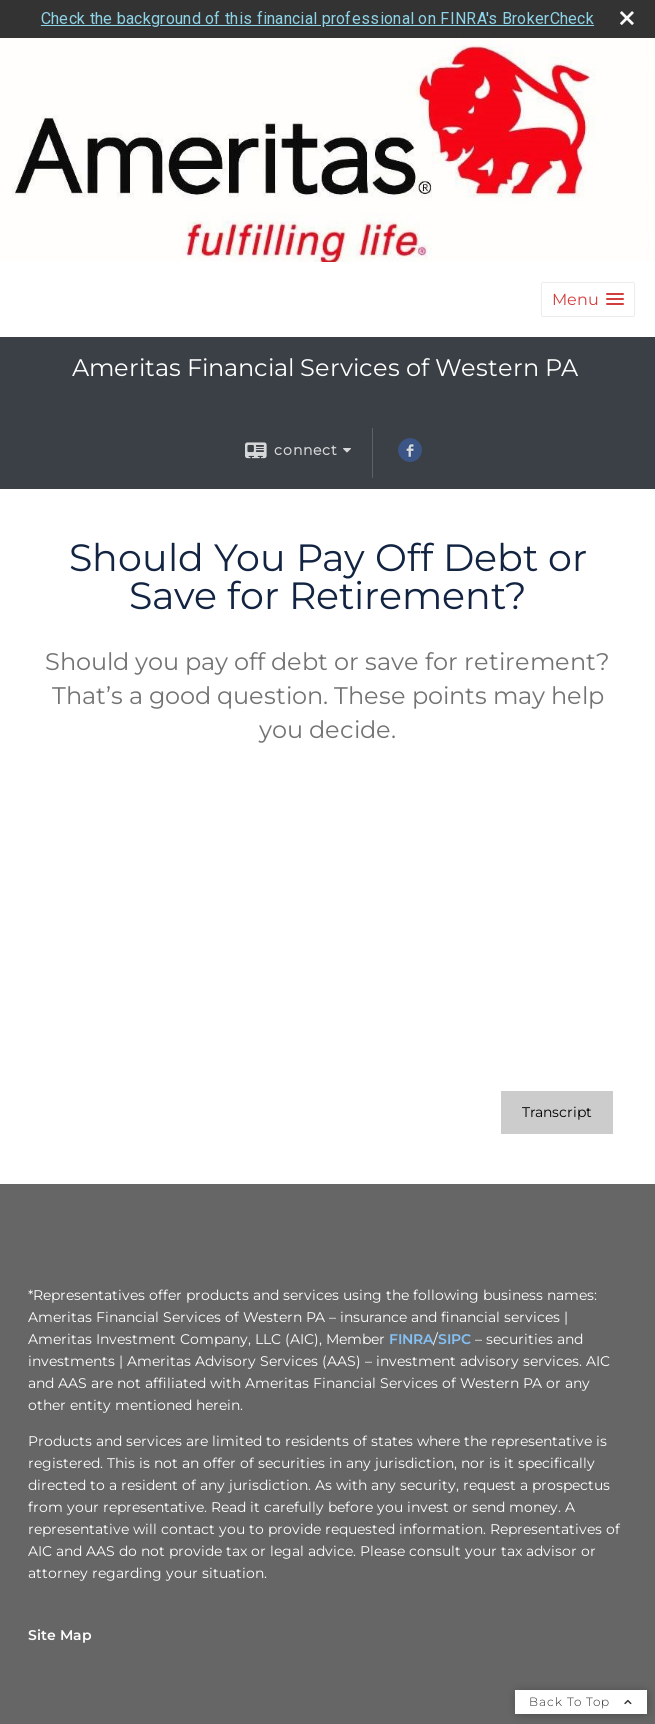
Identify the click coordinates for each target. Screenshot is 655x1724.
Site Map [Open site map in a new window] (60, 1635)
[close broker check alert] (627, 18)
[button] (588, 299)
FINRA (411, 1339)
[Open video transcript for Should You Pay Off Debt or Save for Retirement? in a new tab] (557, 1112)
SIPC (454, 1339)
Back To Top (581, 1701)
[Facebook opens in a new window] (410, 457)
